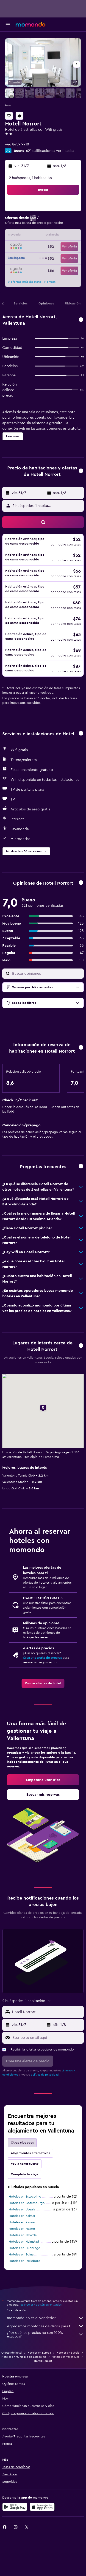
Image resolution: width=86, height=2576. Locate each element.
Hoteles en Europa (39, 2352)
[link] (43, 1683)
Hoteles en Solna (21, 2254)
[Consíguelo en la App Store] (42, 2507)
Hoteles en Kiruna (22, 2222)
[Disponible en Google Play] (14, 2507)
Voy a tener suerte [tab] (25, 2163)
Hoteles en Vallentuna (65, 2356)
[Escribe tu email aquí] (46, 2037)
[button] (8, 25)
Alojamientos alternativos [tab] (30, 2153)
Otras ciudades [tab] (22, 2142)
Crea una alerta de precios (42, 1657)
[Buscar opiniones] (46, 973)
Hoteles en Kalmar (22, 2216)
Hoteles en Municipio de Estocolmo (23, 2356)
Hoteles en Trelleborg (24, 2261)
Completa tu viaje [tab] (24, 2174)
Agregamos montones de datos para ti (45, 2326)
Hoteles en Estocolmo (25, 2196)
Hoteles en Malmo (22, 2228)
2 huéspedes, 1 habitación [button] (30, 178)
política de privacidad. (45, 2074)
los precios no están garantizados (40, 2304)
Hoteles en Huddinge (24, 2248)
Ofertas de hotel (11, 2352)
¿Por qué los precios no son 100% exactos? (45, 2334)
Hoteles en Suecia (67, 2352)
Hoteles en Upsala (22, 2209)
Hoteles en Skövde (23, 2235)
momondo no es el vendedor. (45, 2318)
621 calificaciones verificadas (50, 151)
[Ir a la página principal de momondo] (30, 24)
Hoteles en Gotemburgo (27, 2203)
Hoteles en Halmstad (24, 2241)
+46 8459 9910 (17, 144)
